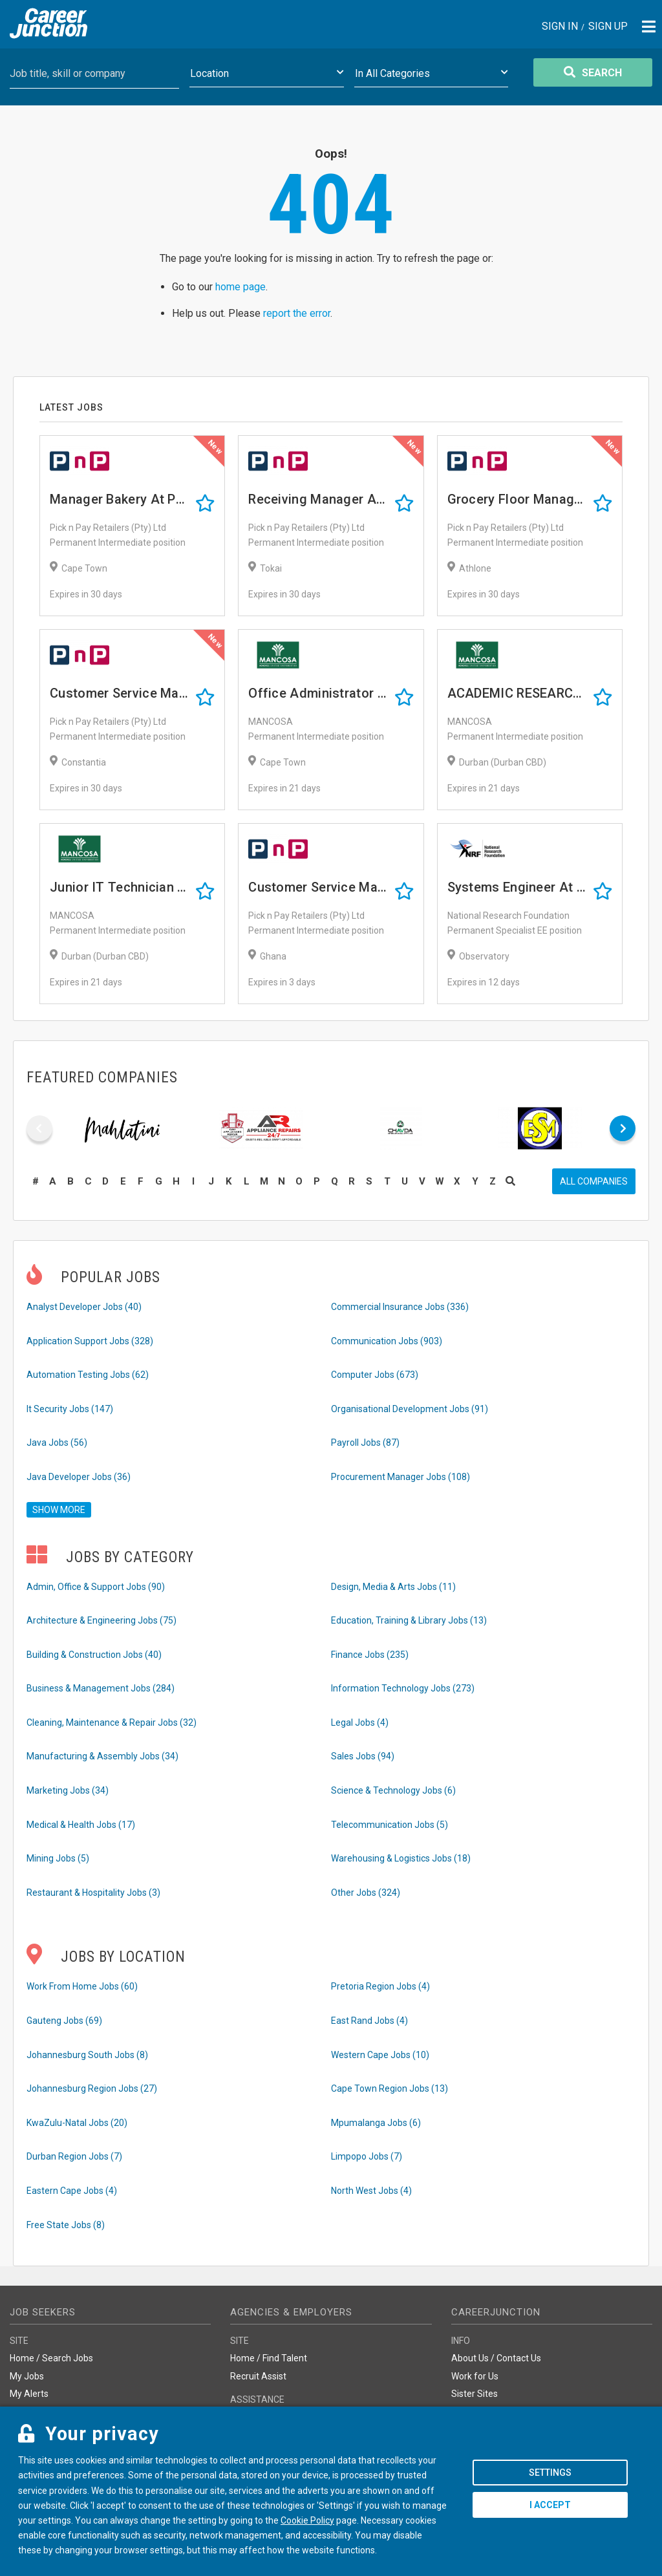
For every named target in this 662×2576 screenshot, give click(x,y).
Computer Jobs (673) (374, 1374)
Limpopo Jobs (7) (366, 2156)
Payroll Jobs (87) (365, 1442)
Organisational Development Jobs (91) (409, 1409)
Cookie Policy (307, 2520)
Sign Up (608, 26)
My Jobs (27, 2376)
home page (240, 287)
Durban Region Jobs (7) (74, 2156)
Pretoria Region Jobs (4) (380, 1986)
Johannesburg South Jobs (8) (87, 2055)
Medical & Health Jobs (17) (81, 1824)
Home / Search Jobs (51, 2358)
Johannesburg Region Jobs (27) (92, 2088)
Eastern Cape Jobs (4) (72, 2190)
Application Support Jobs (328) (90, 1341)
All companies (594, 1181)
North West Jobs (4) (371, 2190)
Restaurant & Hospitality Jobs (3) (93, 1892)
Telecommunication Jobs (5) (389, 1824)
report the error (296, 313)
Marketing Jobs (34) (68, 1790)
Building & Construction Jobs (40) (94, 1654)
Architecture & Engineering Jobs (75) (101, 1620)
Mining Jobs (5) (58, 1858)
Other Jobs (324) (365, 1892)
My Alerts (29, 2393)
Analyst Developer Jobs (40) (84, 1307)
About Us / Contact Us (496, 2358)
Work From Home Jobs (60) (82, 1986)
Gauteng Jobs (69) (64, 2020)
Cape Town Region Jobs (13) (389, 2088)
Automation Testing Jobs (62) (88, 1374)
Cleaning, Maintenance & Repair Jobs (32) (112, 1722)
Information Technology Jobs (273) (403, 1688)
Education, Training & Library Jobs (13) (409, 1620)
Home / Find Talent (268, 2358)
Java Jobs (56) (57, 1442)
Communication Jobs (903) (386, 1341)
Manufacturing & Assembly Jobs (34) (102, 1756)
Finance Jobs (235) (370, 1654)
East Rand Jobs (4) (369, 2020)
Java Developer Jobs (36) (79, 1477)
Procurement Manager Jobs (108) (400, 1477)
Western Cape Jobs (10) (380, 2055)
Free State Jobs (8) (66, 2225)
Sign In (560, 26)
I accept (550, 2505)
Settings (550, 2472)
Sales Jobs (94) (362, 1756)
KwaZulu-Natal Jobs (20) (77, 2123)
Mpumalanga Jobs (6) (376, 2123)
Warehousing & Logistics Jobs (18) (401, 1858)
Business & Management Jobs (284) (101, 1688)
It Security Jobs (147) (70, 1409)
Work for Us (474, 2376)
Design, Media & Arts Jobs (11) (393, 1587)
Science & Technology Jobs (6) (393, 1790)
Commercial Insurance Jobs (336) (400, 1307)
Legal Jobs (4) (360, 1722)
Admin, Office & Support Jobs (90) (96, 1587)
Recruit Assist (258, 2376)
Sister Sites (474, 2393)
